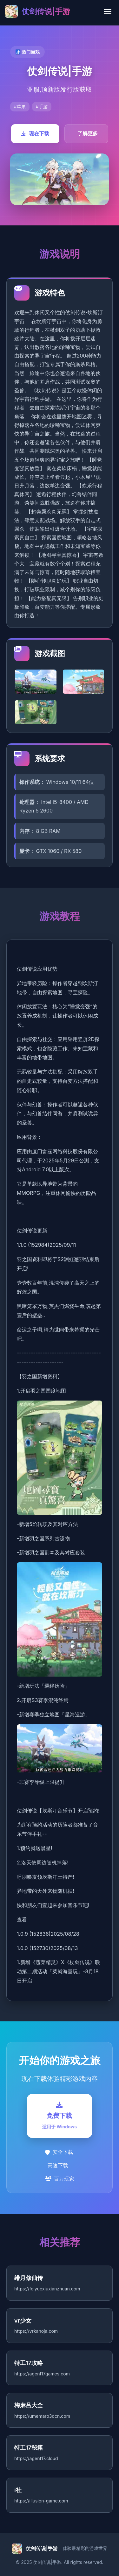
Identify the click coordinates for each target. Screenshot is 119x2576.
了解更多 (87, 133)
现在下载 (35, 133)
